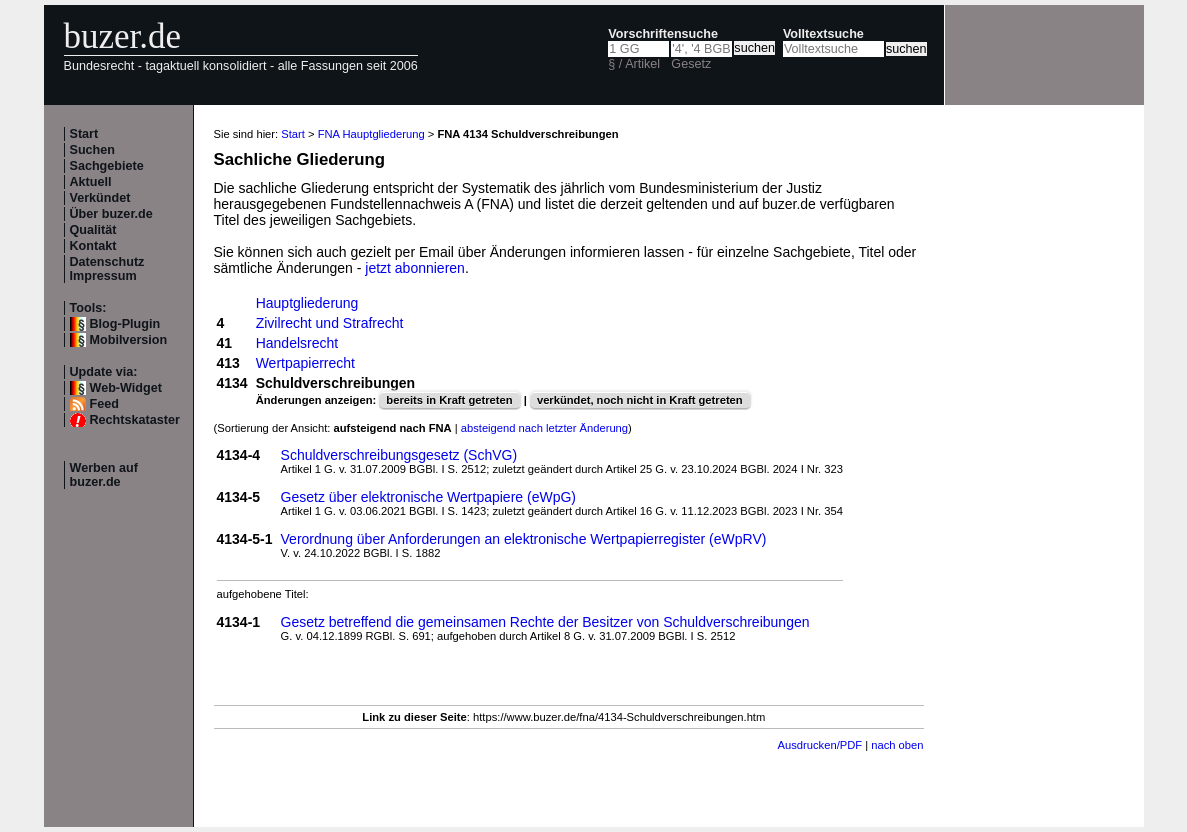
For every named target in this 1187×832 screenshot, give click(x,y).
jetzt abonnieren (415, 268)
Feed (104, 404)
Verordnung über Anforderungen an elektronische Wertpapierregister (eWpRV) (524, 539)
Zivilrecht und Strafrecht (330, 323)
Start (84, 134)
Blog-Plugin (125, 324)
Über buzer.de (111, 214)
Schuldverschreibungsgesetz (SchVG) (399, 455)
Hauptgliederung (307, 303)
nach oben (897, 745)
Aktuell (91, 182)
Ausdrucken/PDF (820, 745)
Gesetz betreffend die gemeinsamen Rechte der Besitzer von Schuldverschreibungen (545, 622)
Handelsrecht (297, 343)
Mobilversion (129, 340)
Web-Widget (126, 388)
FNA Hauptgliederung (371, 134)
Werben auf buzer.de (104, 475)
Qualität (93, 230)
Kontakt (93, 246)
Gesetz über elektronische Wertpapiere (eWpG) (428, 497)
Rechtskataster (135, 420)
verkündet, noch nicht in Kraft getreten (640, 400)
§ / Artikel (634, 64)
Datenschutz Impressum (107, 269)
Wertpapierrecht (305, 363)
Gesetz (691, 64)
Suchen (93, 150)
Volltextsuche (823, 34)
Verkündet (100, 198)
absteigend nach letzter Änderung (544, 428)
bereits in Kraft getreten (449, 400)
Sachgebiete (107, 166)
